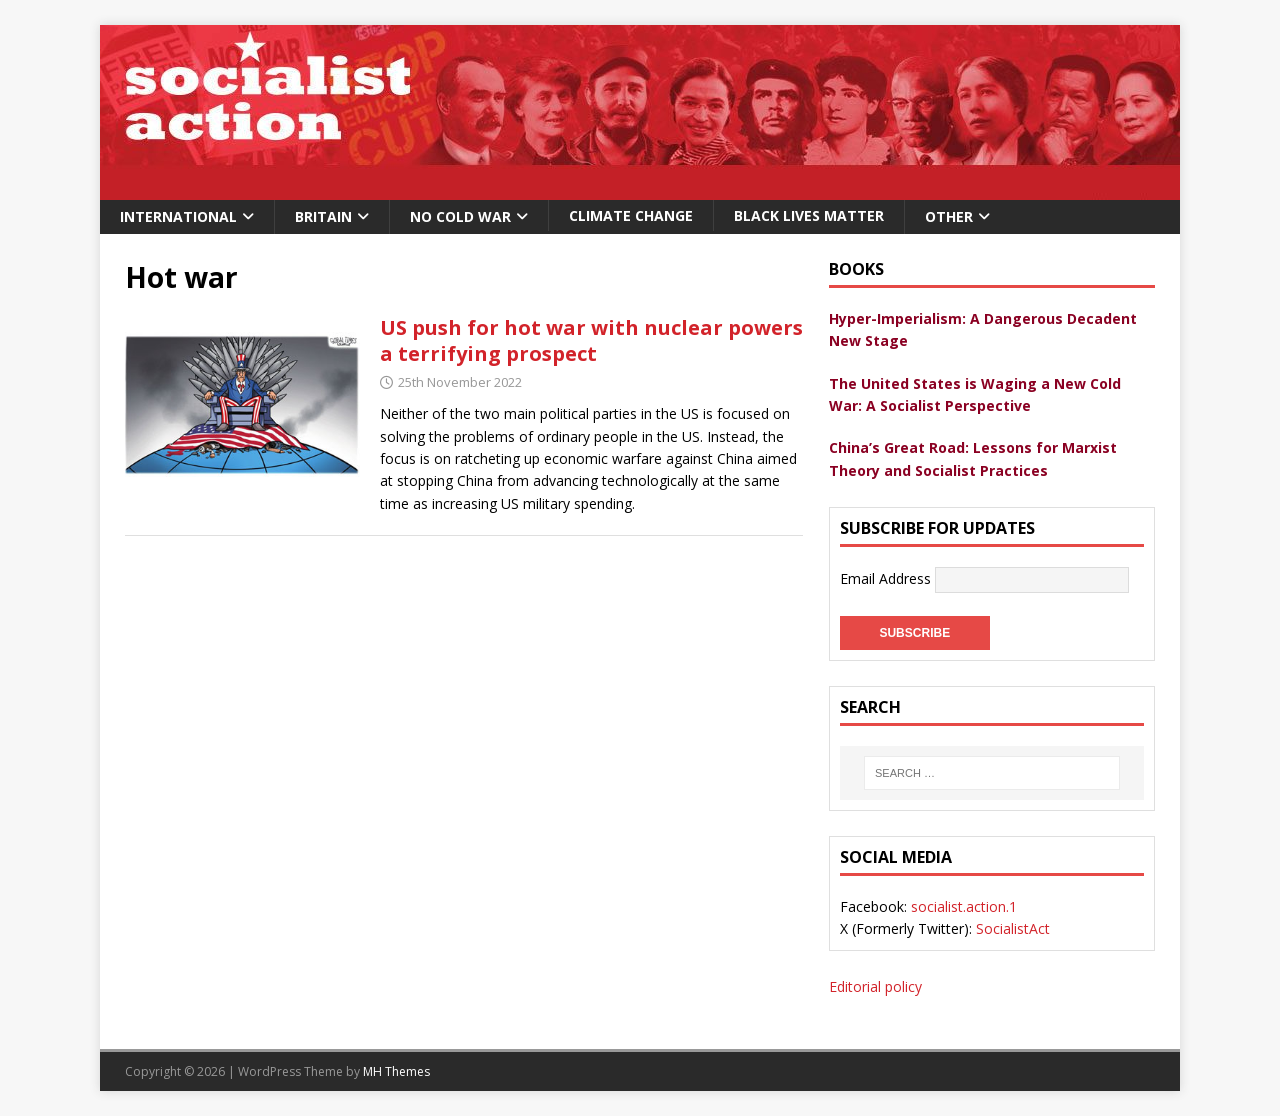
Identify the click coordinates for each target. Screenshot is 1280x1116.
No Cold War (460, 216)
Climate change (631, 215)
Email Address (887, 578)
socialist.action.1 (964, 906)
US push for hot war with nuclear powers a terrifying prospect (591, 340)
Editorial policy (875, 986)
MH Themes (396, 1071)
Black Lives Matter (809, 215)
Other (949, 216)
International (178, 216)
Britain (323, 216)
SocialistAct (1013, 928)
